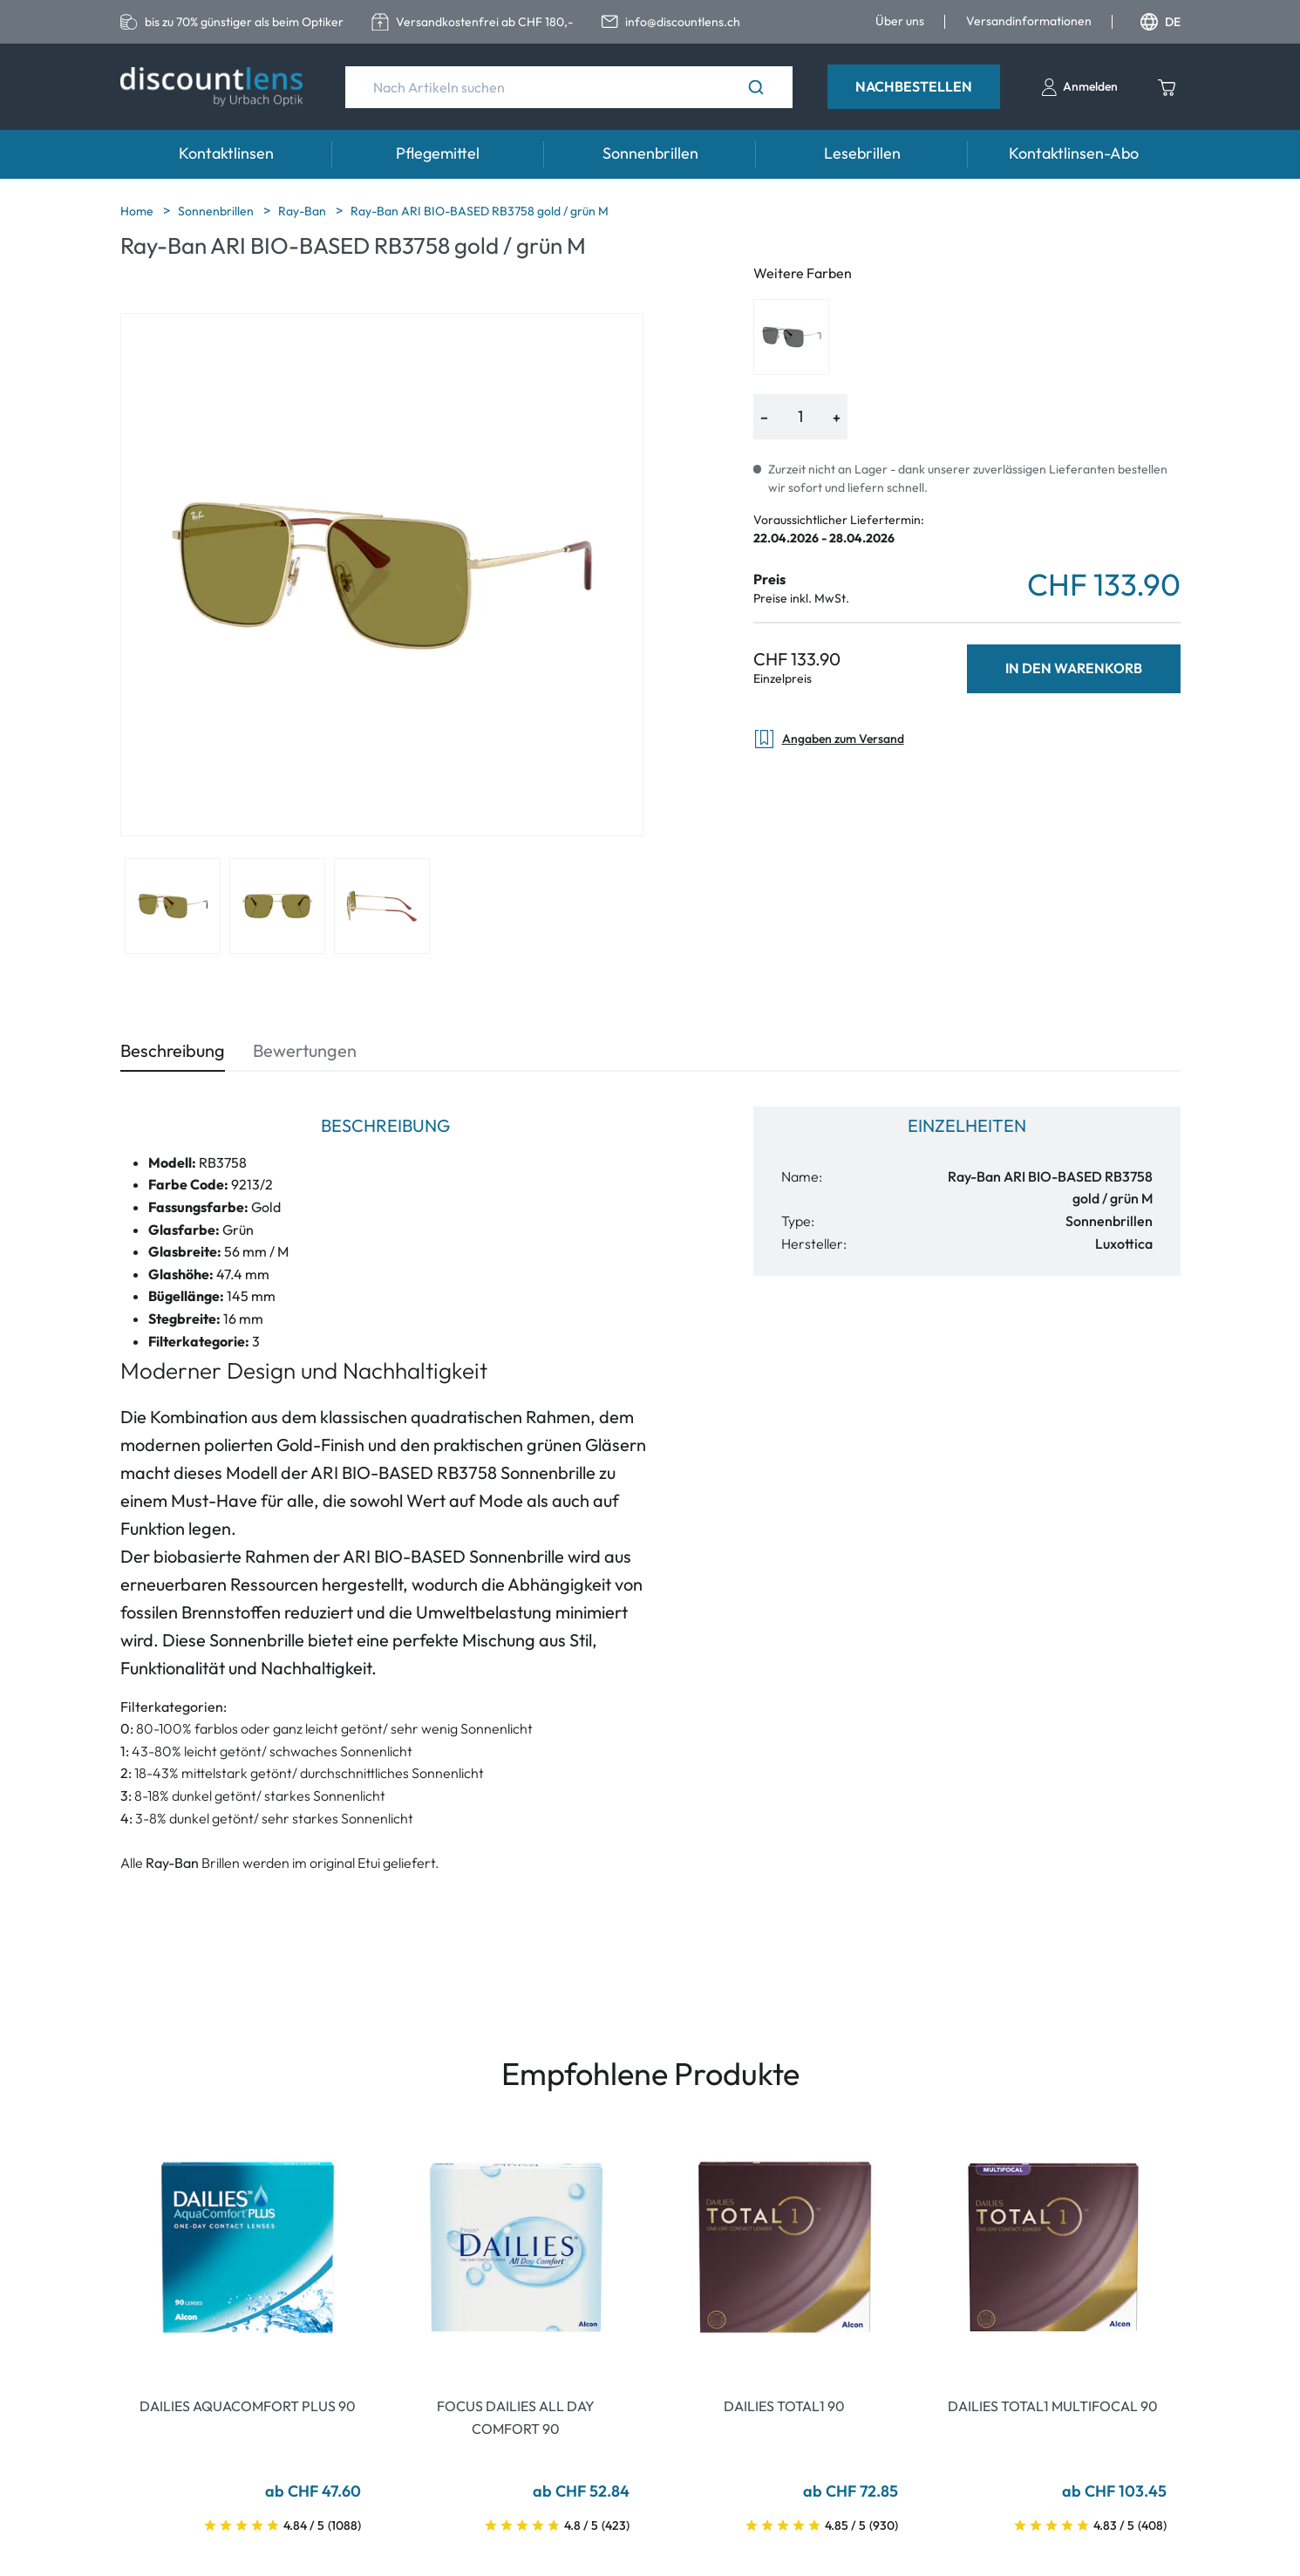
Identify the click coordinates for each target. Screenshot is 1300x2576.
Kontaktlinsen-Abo (1074, 153)
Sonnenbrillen (650, 153)
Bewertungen (305, 1050)
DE (1160, 22)
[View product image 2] (277, 906)
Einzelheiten (967, 1125)
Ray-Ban (303, 211)
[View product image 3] (382, 906)
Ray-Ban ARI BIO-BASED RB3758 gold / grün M (480, 211)
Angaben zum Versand (828, 739)
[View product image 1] (173, 906)
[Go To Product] (247, 2247)
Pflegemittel (438, 153)
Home (138, 211)
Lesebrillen (862, 153)
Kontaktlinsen (226, 153)
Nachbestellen (913, 86)
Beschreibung (172, 1050)
